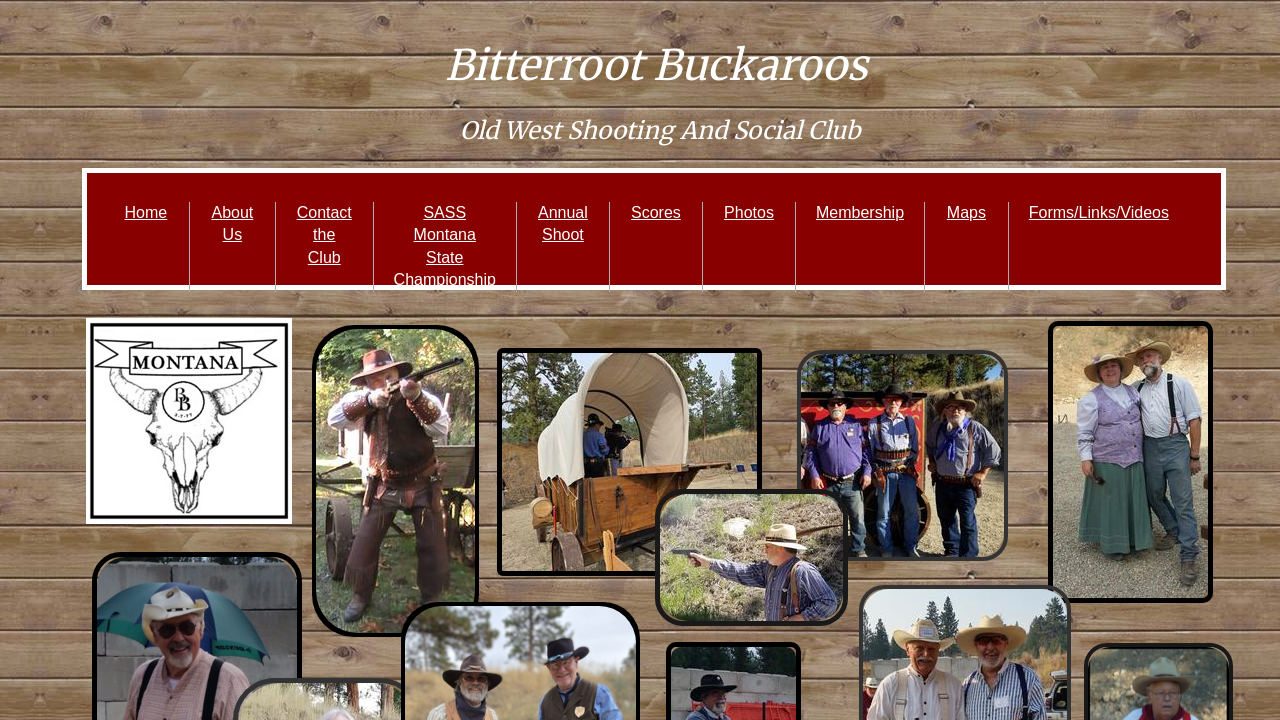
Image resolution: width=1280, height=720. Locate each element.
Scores (656, 212)
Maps (966, 212)
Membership (860, 212)
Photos (749, 212)
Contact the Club (324, 235)
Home (146, 212)
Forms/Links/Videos (1099, 212)
